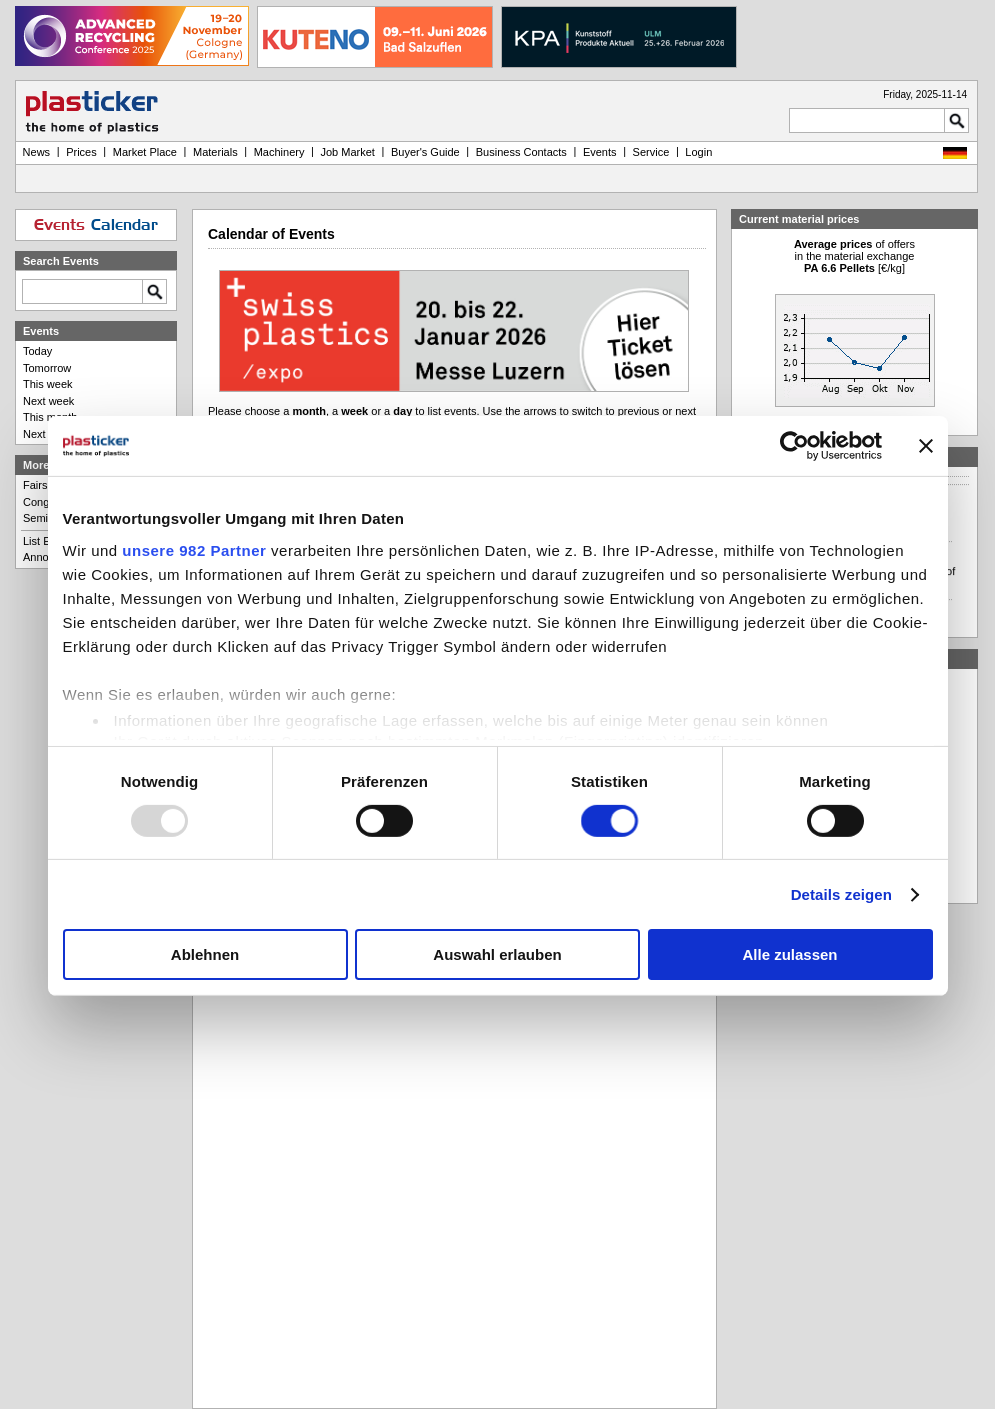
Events (600, 152)
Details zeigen (841, 894)
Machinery (279, 152)
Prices (81, 152)
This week (48, 384)
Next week (48, 401)
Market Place (145, 152)
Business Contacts (521, 152)
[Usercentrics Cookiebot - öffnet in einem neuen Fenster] (794, 446)
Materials (215, 152)
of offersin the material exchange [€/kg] (854, 256)
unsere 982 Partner (194, 549)
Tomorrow (47, 368)
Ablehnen (205, 954)
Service (651, 152)
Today (37, 351)
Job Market (347, 152)
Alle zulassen (789, 954)
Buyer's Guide (425, 152)
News (37, 152)
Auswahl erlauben (497, 954)
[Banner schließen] (926, 446)
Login (698, 152)
